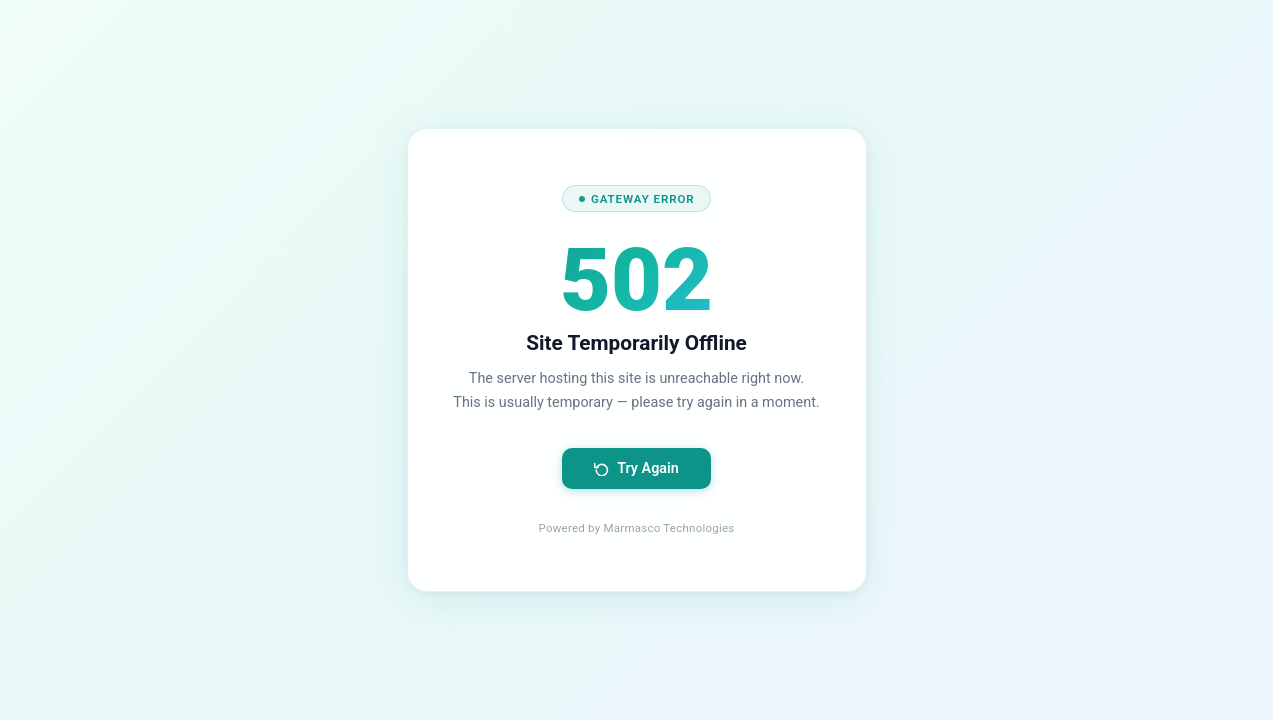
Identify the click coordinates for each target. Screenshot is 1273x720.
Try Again (636, 468)
